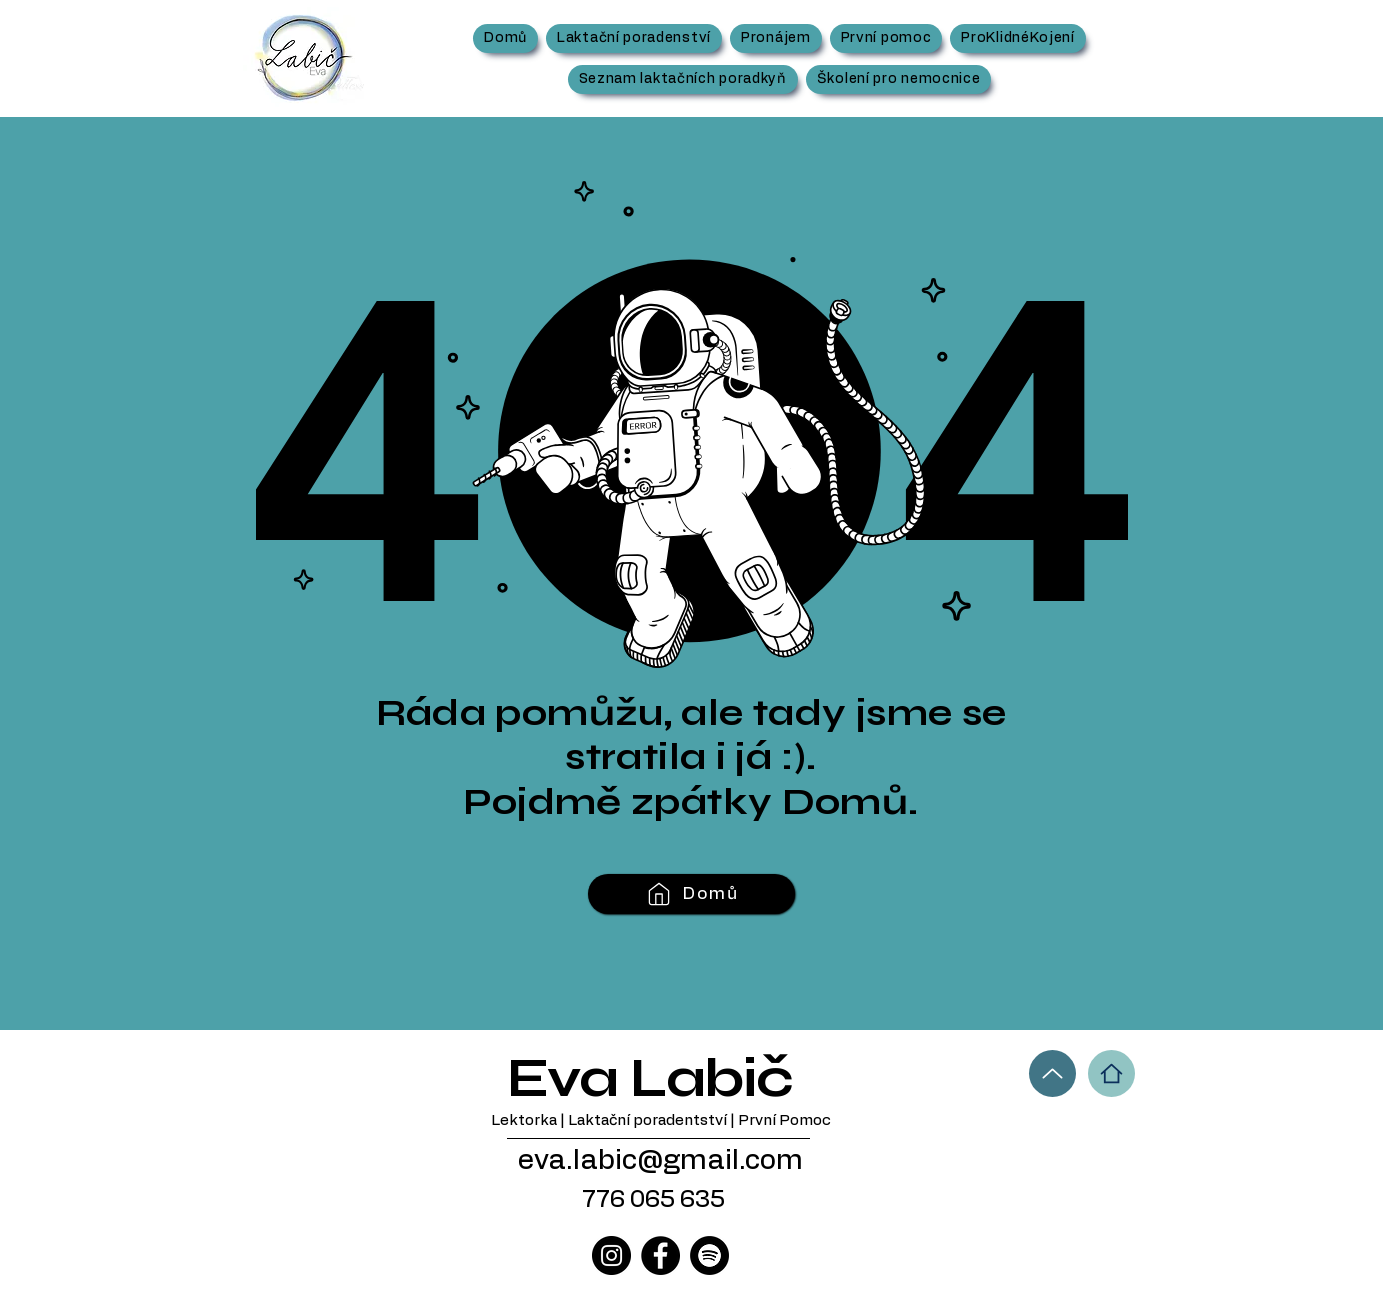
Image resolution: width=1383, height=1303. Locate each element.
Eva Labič (650, 1078)
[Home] (1111, 1073)
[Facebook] (660, 1255)
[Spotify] (709, 1255)
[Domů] (691, 894)
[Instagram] (611, 1255)
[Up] (1052, 1073)
